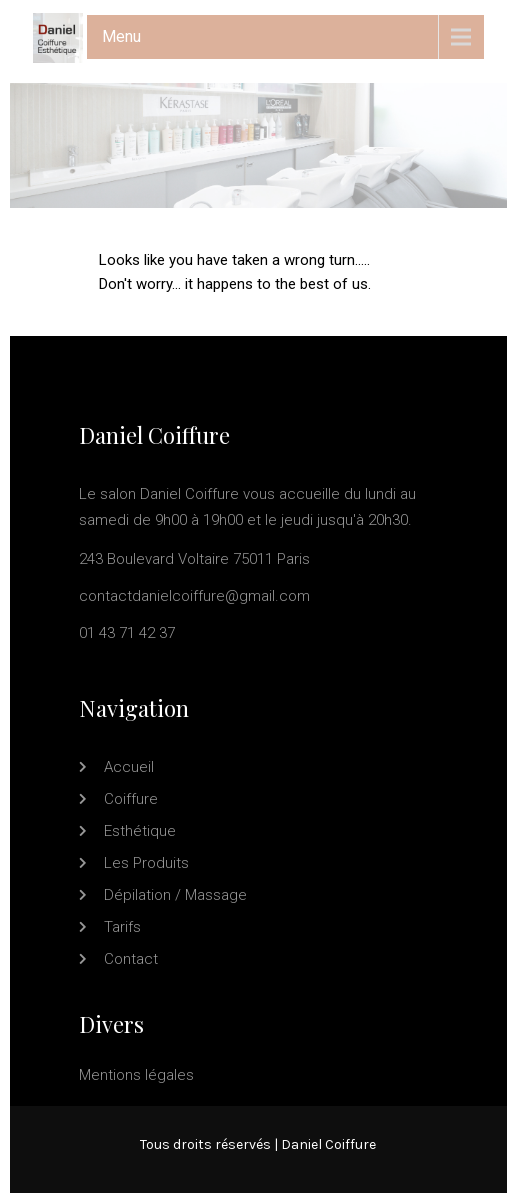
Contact (131, 959)
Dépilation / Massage (175, 895)
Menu (121, 36)
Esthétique (140, 831)
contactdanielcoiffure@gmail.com (194, 596)
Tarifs (122, 927)
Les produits (146, 863)
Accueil (129, 767)
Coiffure (131, 799)
